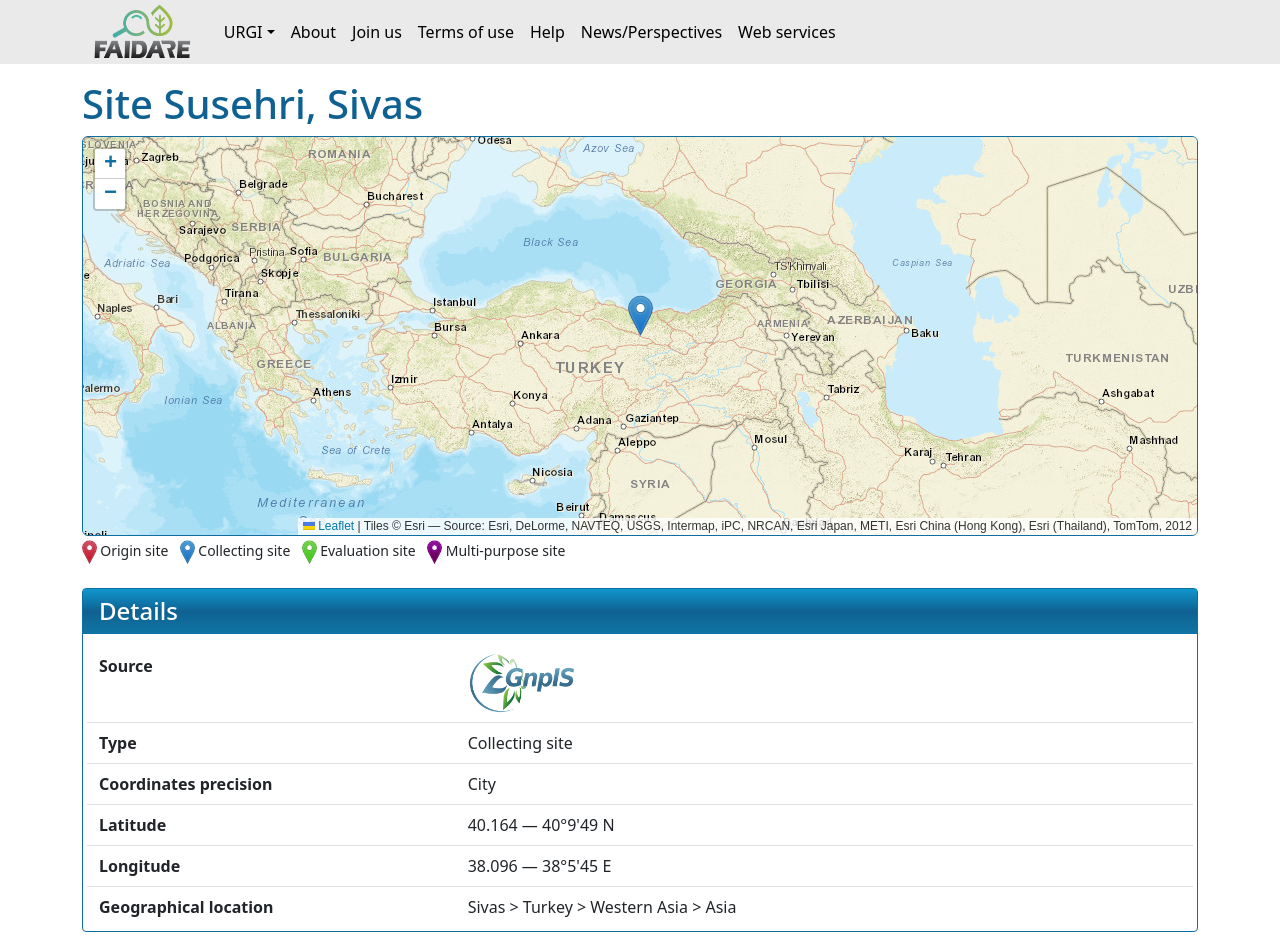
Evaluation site (368, 550)
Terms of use (466, 32)
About (313, 32)
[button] (640, 315)
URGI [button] (243, 32)
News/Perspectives (651, 32)
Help (547, 32)
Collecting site (244, 550)
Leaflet (328, 526)
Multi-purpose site (506, 550)
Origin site (134, 550)
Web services (787, 32)
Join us (377, 32)
